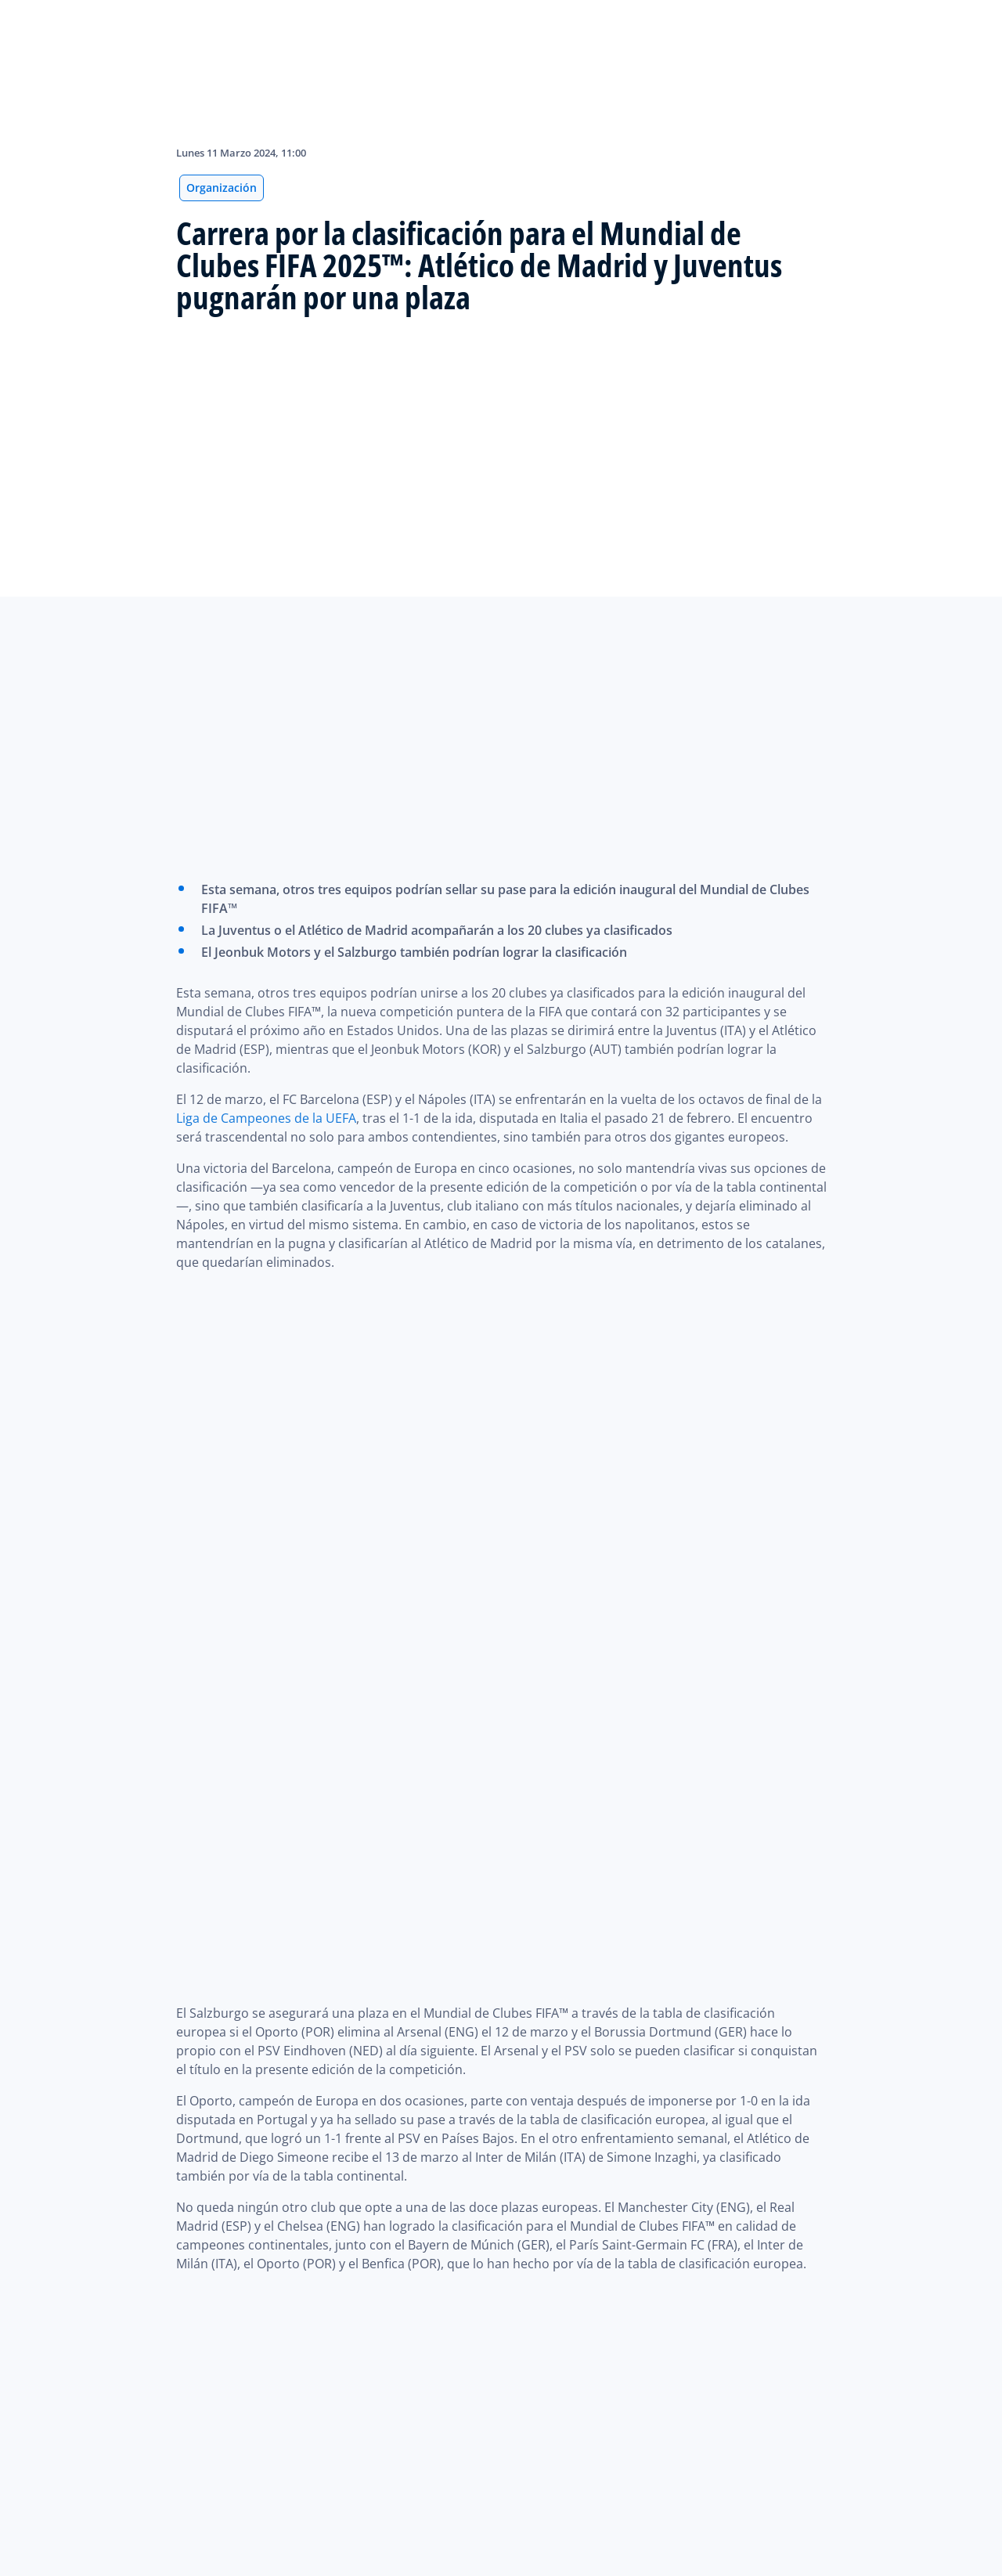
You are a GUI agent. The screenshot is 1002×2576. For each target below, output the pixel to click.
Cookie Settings (101, 2563)
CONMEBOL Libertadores (573, 2164)
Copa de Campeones (461, 1957)
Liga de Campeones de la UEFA (266, 1118)
